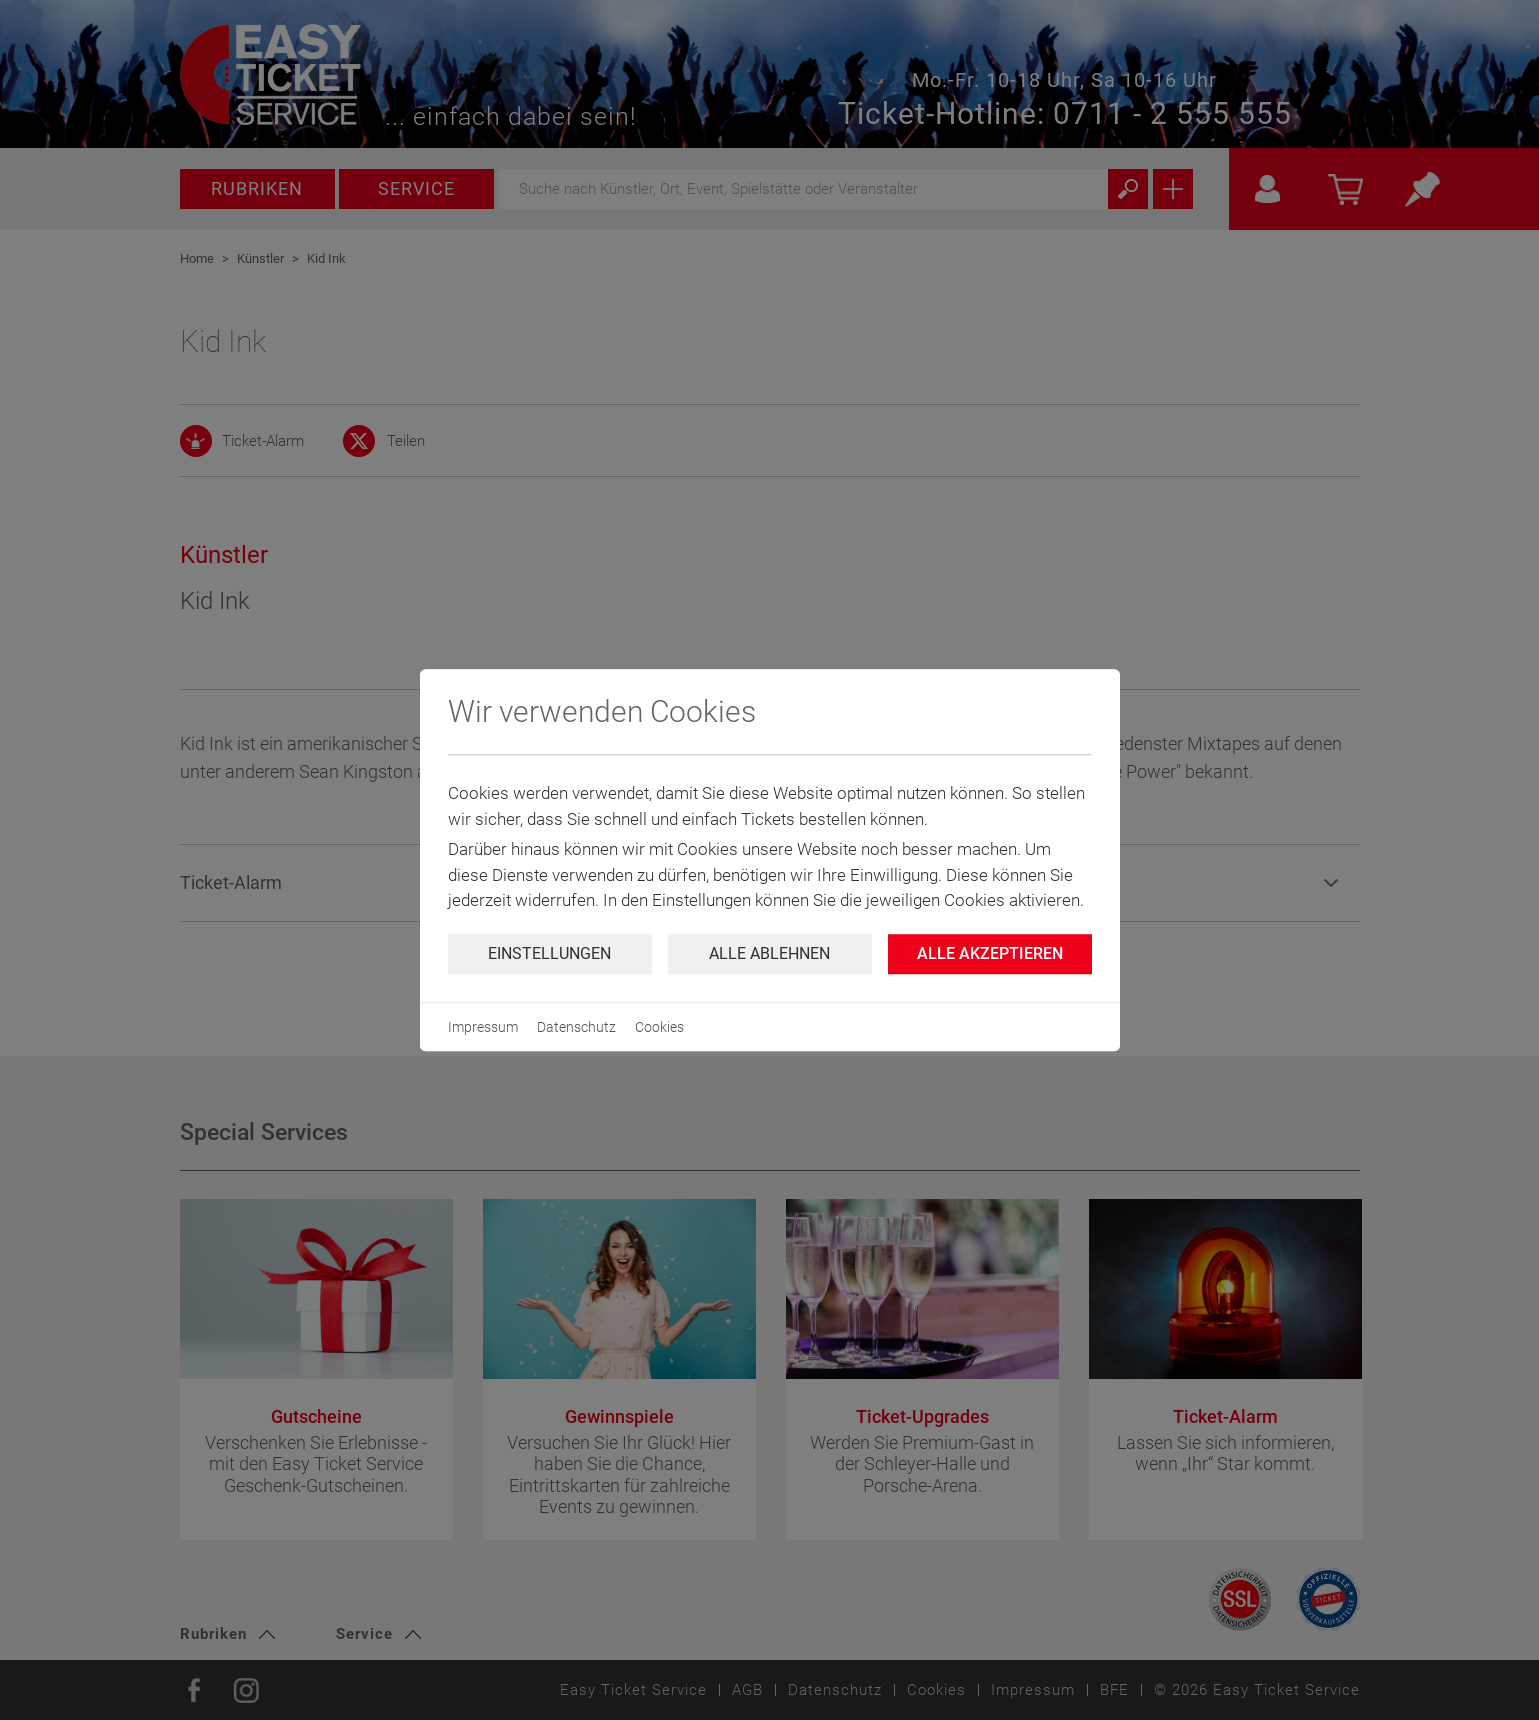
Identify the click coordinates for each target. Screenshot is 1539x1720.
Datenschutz (576, 1027)
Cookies (659, 1027)
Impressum (483, 1027)
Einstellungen (549, 953)
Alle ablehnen (769, 953)
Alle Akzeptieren (990, 953)
